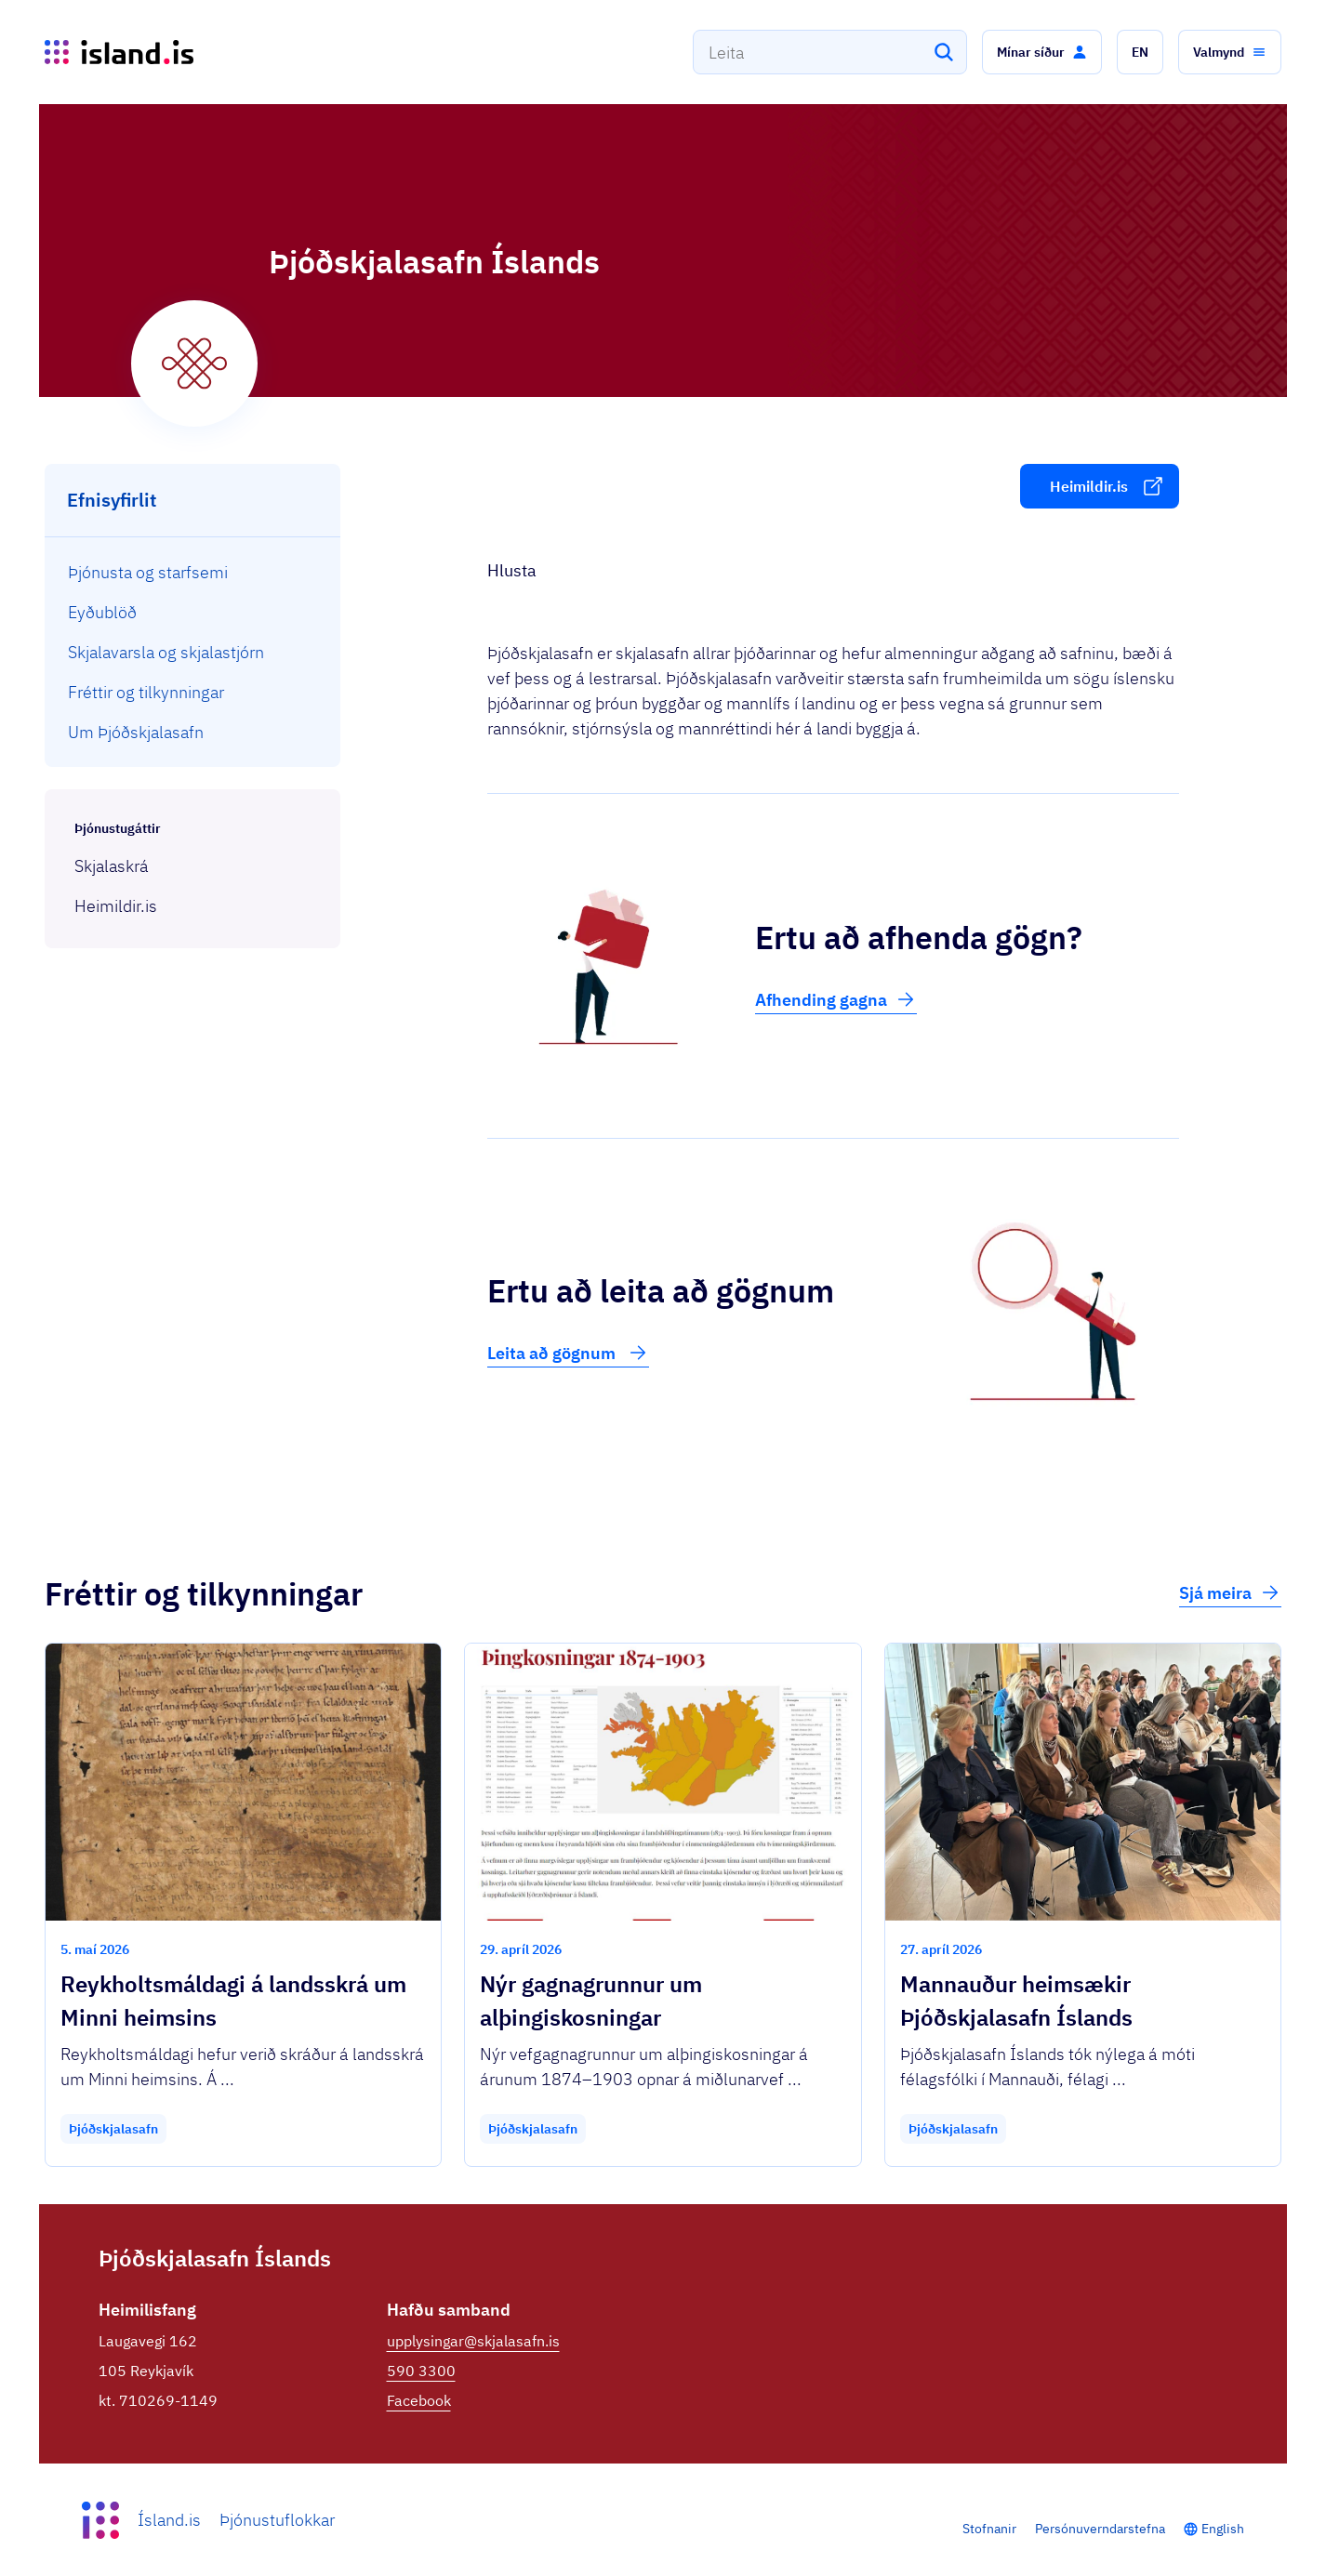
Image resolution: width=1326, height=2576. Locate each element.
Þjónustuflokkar (277, 2519)
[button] (1042, 52)
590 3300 (421, 2370)
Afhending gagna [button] (836, 999)
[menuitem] (193, 572)
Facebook (419, 2400)
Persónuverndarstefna (1100, 2528)
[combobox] (830, 52)
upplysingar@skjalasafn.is (473, 2341)
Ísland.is (169, 2519)
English (1222, 2528)
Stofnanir (989, 2528)
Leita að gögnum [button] (568, 1352)
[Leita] (944, 52)
